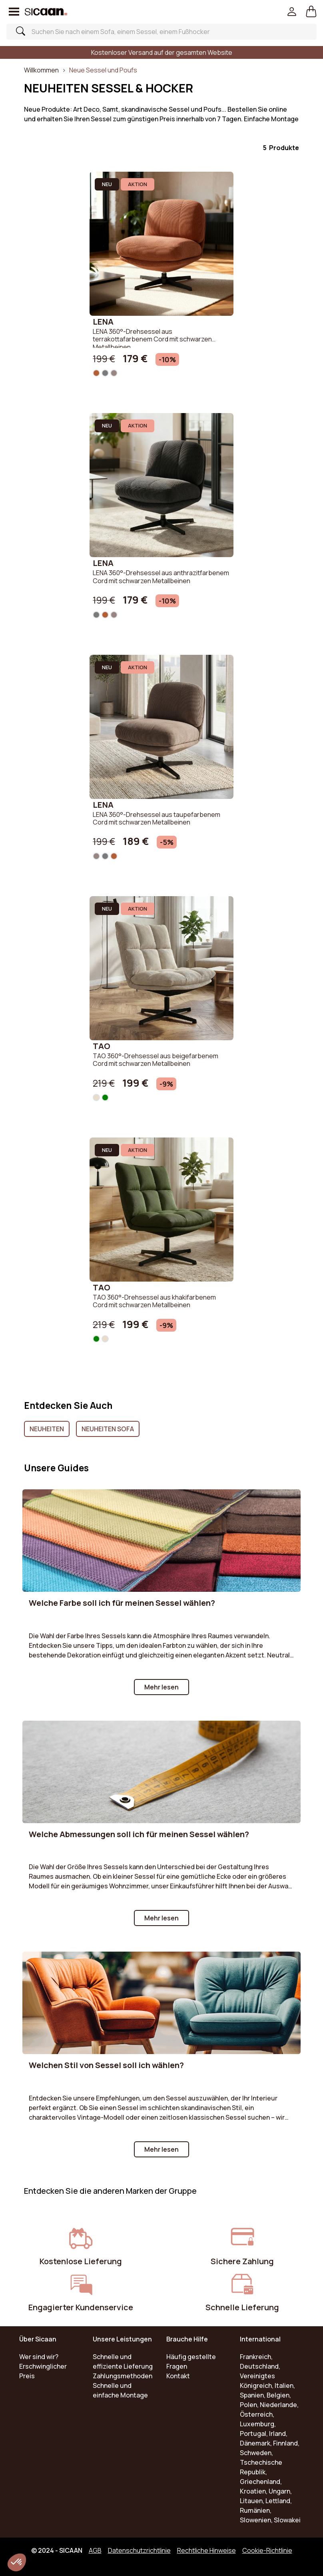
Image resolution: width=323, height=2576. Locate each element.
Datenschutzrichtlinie (139, 2550)
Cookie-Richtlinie (267, 2550)
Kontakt (178, 2375)
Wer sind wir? (38, 2356)
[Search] (155, 32)
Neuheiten (47, 1428)
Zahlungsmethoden (122, 2375)
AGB (95, 2550)
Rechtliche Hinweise (206, 2550)
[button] (311, 11)
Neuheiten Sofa (108, 1428)
